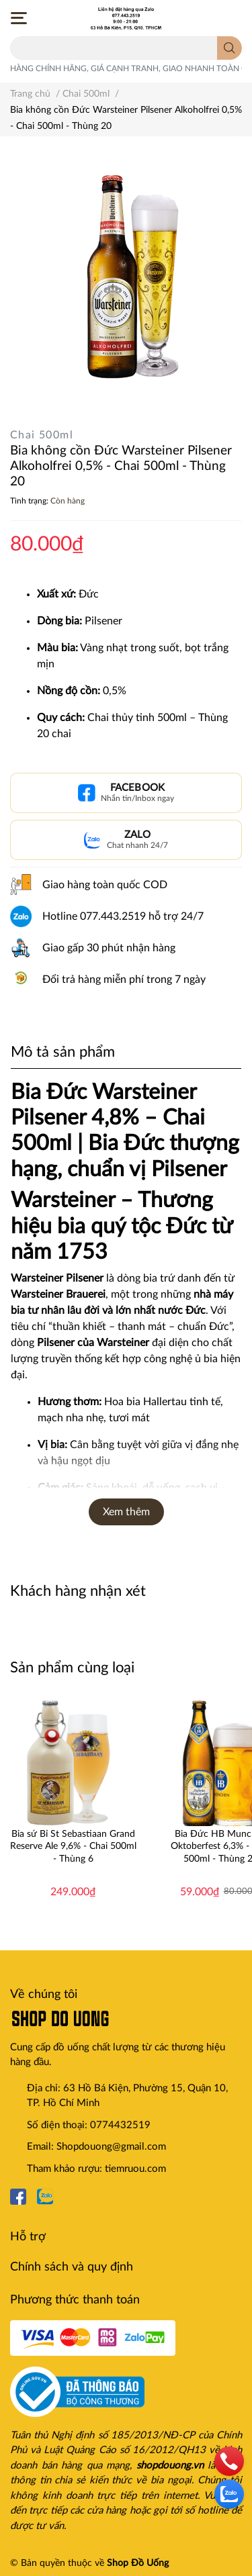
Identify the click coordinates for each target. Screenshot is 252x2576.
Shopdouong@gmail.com (111, 2147)
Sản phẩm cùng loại (72, 1667)
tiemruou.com (135, 2169)
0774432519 (120, 2125)
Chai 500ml (41, 435)
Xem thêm (126, 1512)
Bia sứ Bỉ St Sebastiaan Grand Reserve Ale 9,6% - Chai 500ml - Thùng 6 (73, 1846)
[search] (229, 48)
